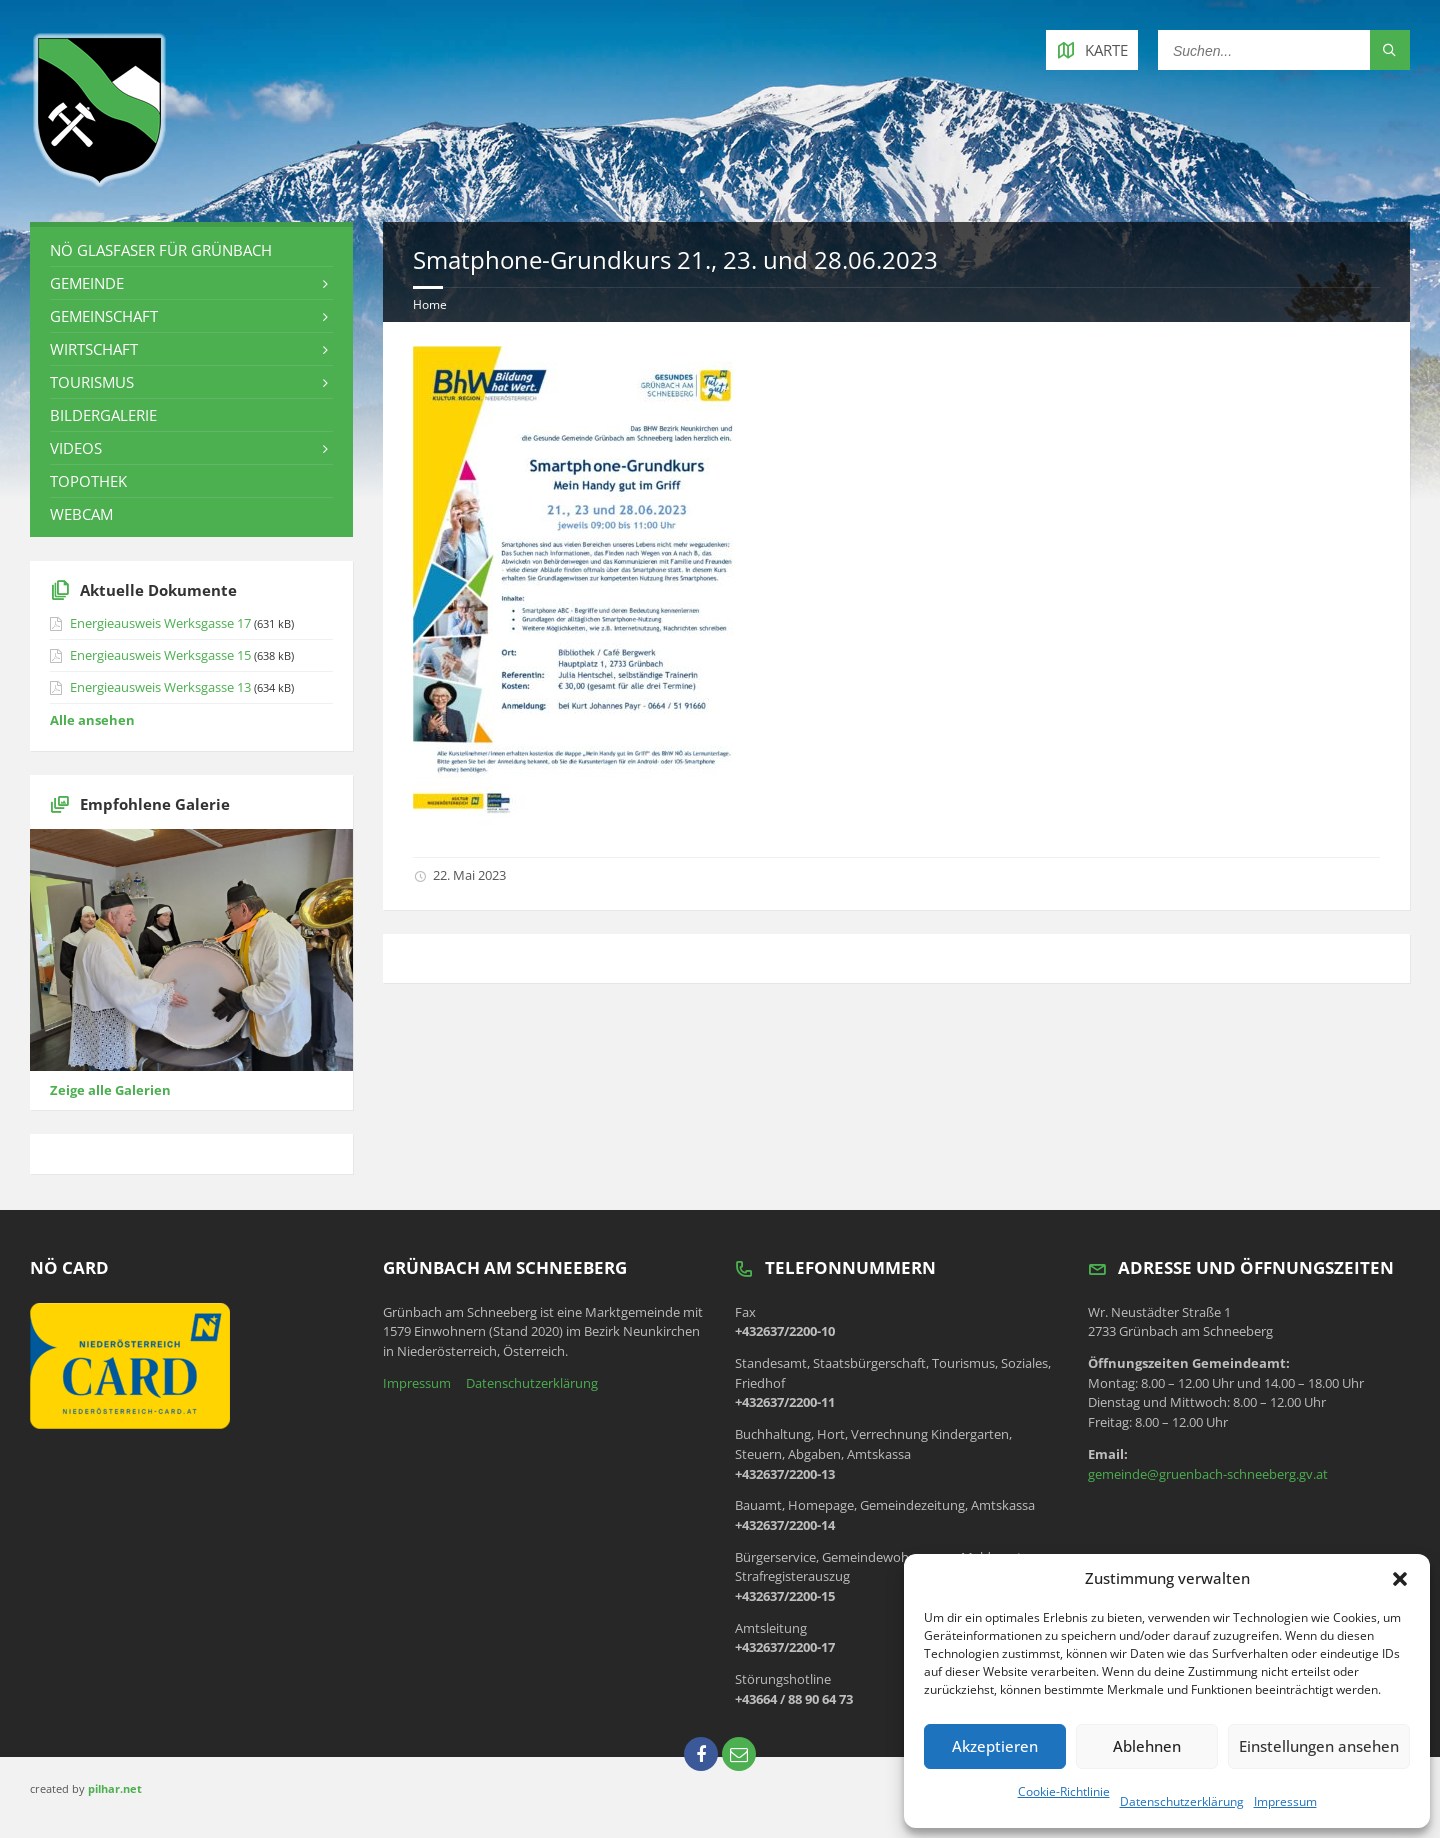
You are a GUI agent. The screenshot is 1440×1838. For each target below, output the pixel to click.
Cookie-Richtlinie (1064, 1791)
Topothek (88, 481)
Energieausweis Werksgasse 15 (160, 655)
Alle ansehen (92, 720)
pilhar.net (115, 1788)
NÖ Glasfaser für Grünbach (161, 250)
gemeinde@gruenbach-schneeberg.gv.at (1208, 1474)
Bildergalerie (103, 415)
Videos (76, 448)
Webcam (81, 514)
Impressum (1285, 1801)
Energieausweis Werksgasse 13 (160, 687)
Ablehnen (1147, 1746)
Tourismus (92, 382)
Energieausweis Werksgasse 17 (160, 623)
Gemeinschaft (104, 316)
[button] (1400, 1579)
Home (430, 304)
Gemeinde (87, 283)
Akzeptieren (995, 1746)
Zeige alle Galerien (110, 1090)
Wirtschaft (94, 349)
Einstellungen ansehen (1319, 1746)
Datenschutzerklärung (1182, 1801)
